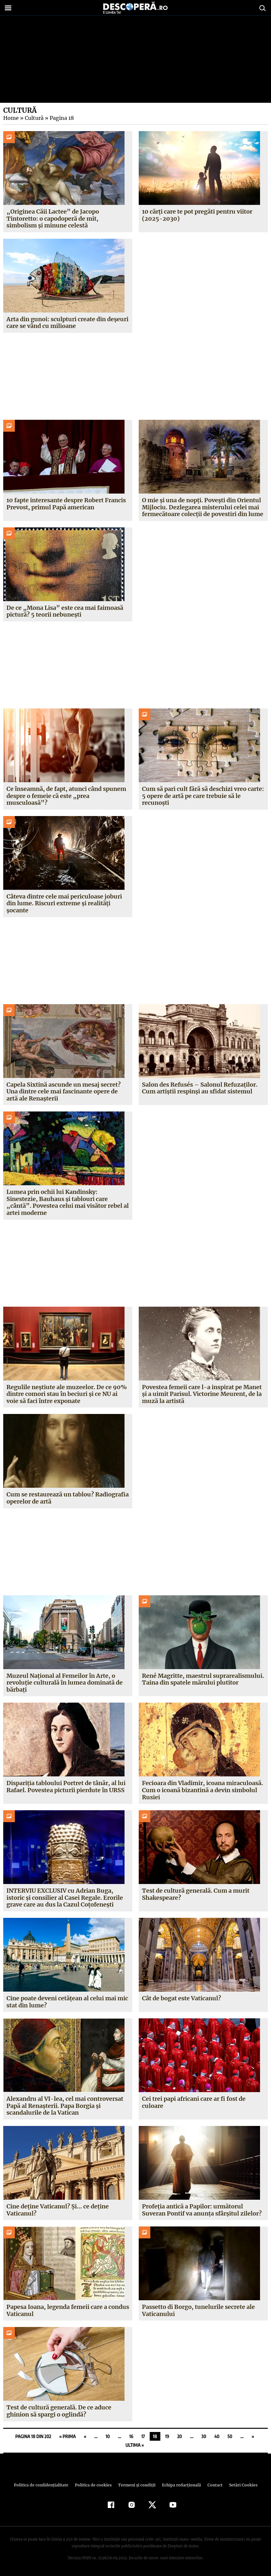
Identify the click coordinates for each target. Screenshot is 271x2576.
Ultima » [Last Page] (134, 2445)
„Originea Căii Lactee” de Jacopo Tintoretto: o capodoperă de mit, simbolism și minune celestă (52, 218)
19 (167, 2436)
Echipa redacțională (179, 2485)
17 (143, 2436)
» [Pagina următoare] (253, 2436)
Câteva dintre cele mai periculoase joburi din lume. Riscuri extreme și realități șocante (64, 903)
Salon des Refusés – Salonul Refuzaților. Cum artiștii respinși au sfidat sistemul (199, 1088)
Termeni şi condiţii (136, 2485)
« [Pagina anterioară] (85, 2436)
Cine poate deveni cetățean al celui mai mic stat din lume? (67, 2001)
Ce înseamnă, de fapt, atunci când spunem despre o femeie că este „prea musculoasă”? (65, 795)
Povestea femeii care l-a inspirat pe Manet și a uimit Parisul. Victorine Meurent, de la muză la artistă (201, 1394)
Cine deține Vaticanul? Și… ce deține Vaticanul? (57, 2210)
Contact (212, 2485)
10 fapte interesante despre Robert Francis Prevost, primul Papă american (65, 503)
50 (229, 2436)
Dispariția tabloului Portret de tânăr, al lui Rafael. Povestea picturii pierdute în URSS (65, 1786)
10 (108, 2436)
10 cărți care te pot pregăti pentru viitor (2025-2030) (197, 215)
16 (131, 2436)
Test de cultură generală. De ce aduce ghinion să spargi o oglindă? (58, 2411)
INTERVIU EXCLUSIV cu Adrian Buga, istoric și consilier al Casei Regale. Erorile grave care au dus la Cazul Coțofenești (64, 1897)
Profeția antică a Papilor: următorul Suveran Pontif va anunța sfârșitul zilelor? (202, 2210)
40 (216, 2436)
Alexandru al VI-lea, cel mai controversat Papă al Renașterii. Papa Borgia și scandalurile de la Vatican (64, 2105)
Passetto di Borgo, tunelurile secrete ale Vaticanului (198, 2310)
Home (10, 118)
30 (203, 2436)
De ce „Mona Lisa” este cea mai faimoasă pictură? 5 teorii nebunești (64, 611)
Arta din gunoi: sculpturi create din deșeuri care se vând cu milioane (67, 322)
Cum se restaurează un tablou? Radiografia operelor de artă (67, 1498)
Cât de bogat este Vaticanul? (181, 1998)
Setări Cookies (239, 2485)
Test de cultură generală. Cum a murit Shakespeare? (195, 1894)
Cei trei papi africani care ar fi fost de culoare (194, 2102)
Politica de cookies (93, 2485)
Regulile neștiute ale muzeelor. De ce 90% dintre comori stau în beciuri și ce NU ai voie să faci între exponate (66, 1394)
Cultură (33, 118)
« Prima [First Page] (67, 2436)
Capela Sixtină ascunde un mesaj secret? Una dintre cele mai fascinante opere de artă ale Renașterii (63, 1091)
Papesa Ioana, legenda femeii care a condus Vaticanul (67, 2310)
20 (179, 2436)
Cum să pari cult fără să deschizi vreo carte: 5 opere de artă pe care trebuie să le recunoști (203, 795)
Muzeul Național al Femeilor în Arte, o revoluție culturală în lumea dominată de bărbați (64, 1682)
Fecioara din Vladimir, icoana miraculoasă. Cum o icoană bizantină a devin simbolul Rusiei (202, 1790)
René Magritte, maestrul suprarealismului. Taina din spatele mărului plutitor (203, 1679)
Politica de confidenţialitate (44, 2485)
